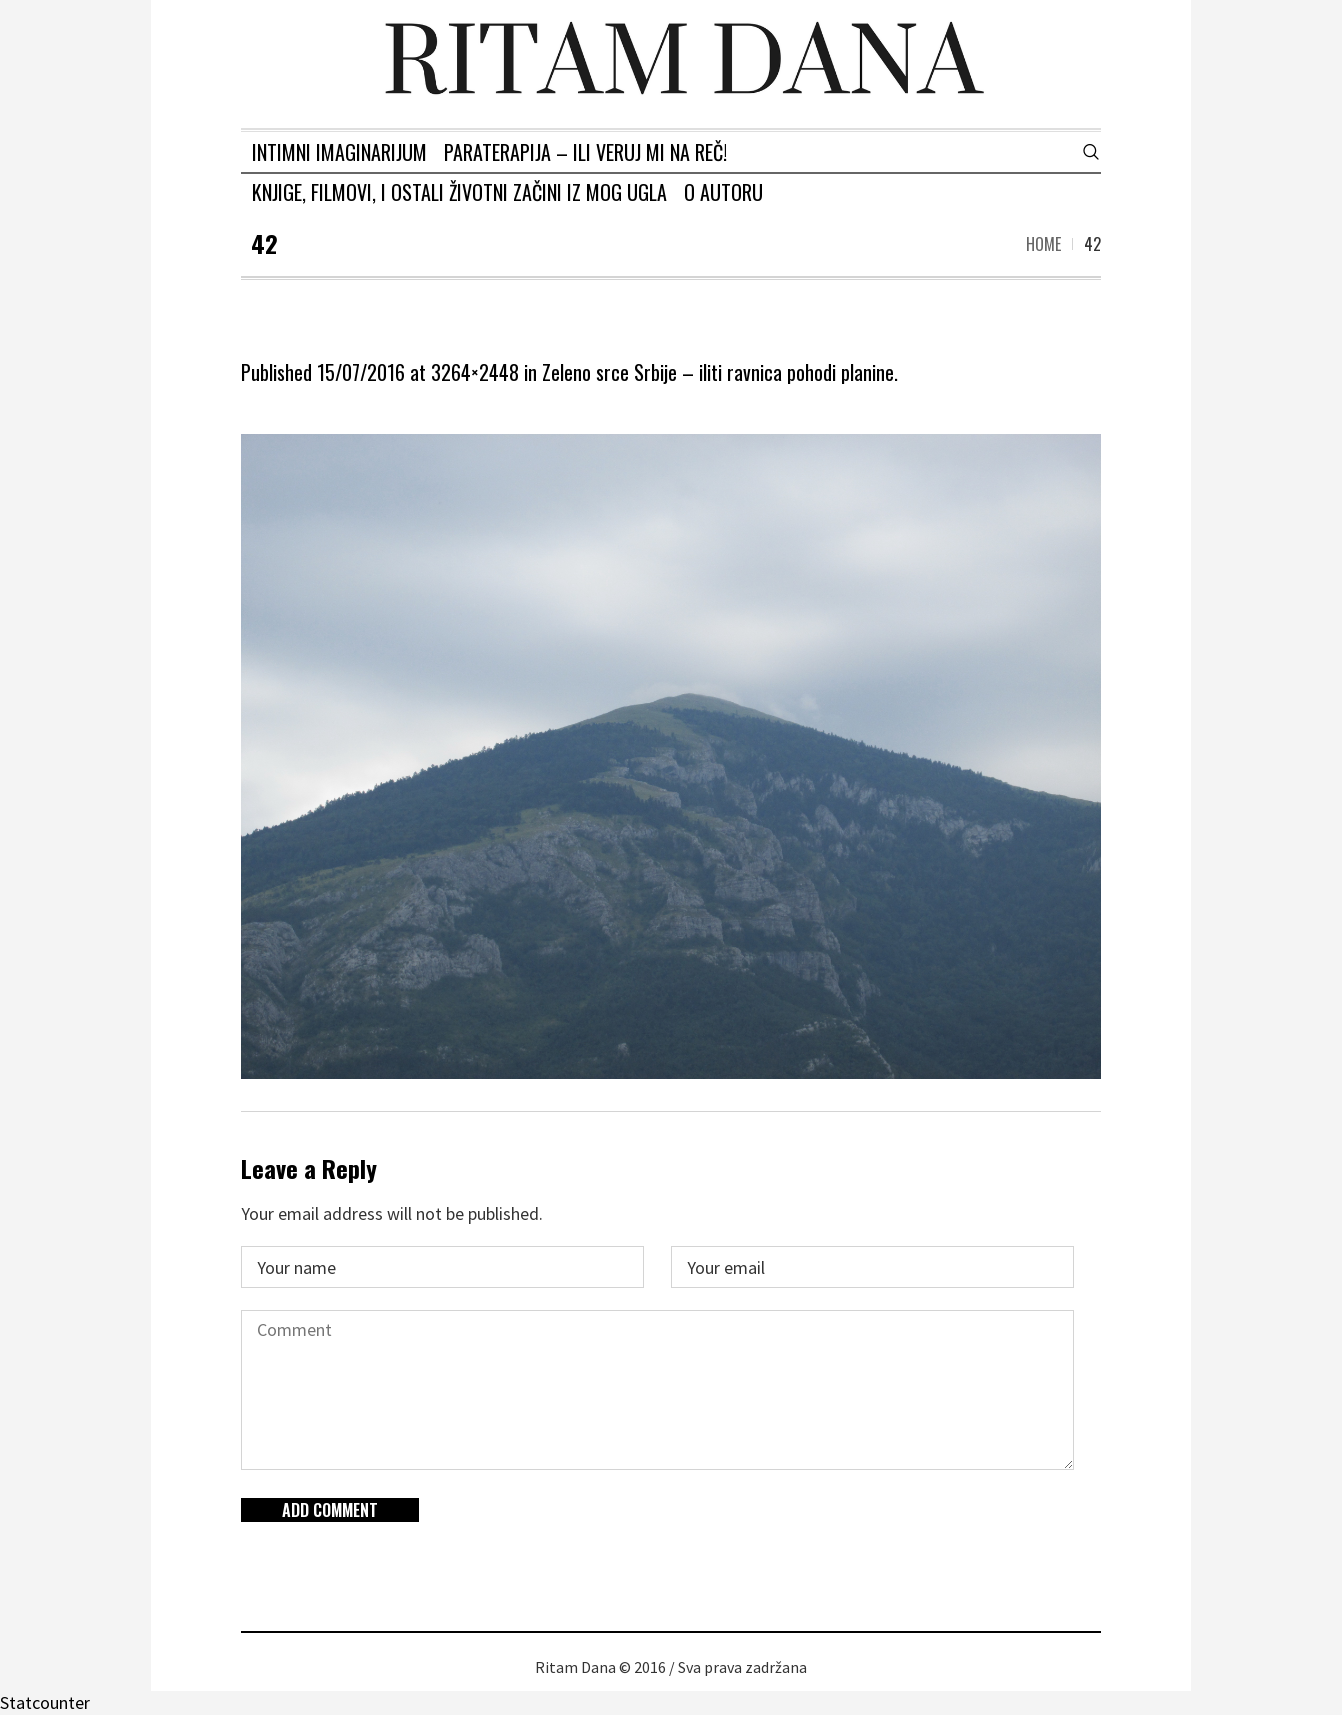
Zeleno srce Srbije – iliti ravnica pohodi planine (718, 372)
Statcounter (45, 1702)
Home (1043, 244)
